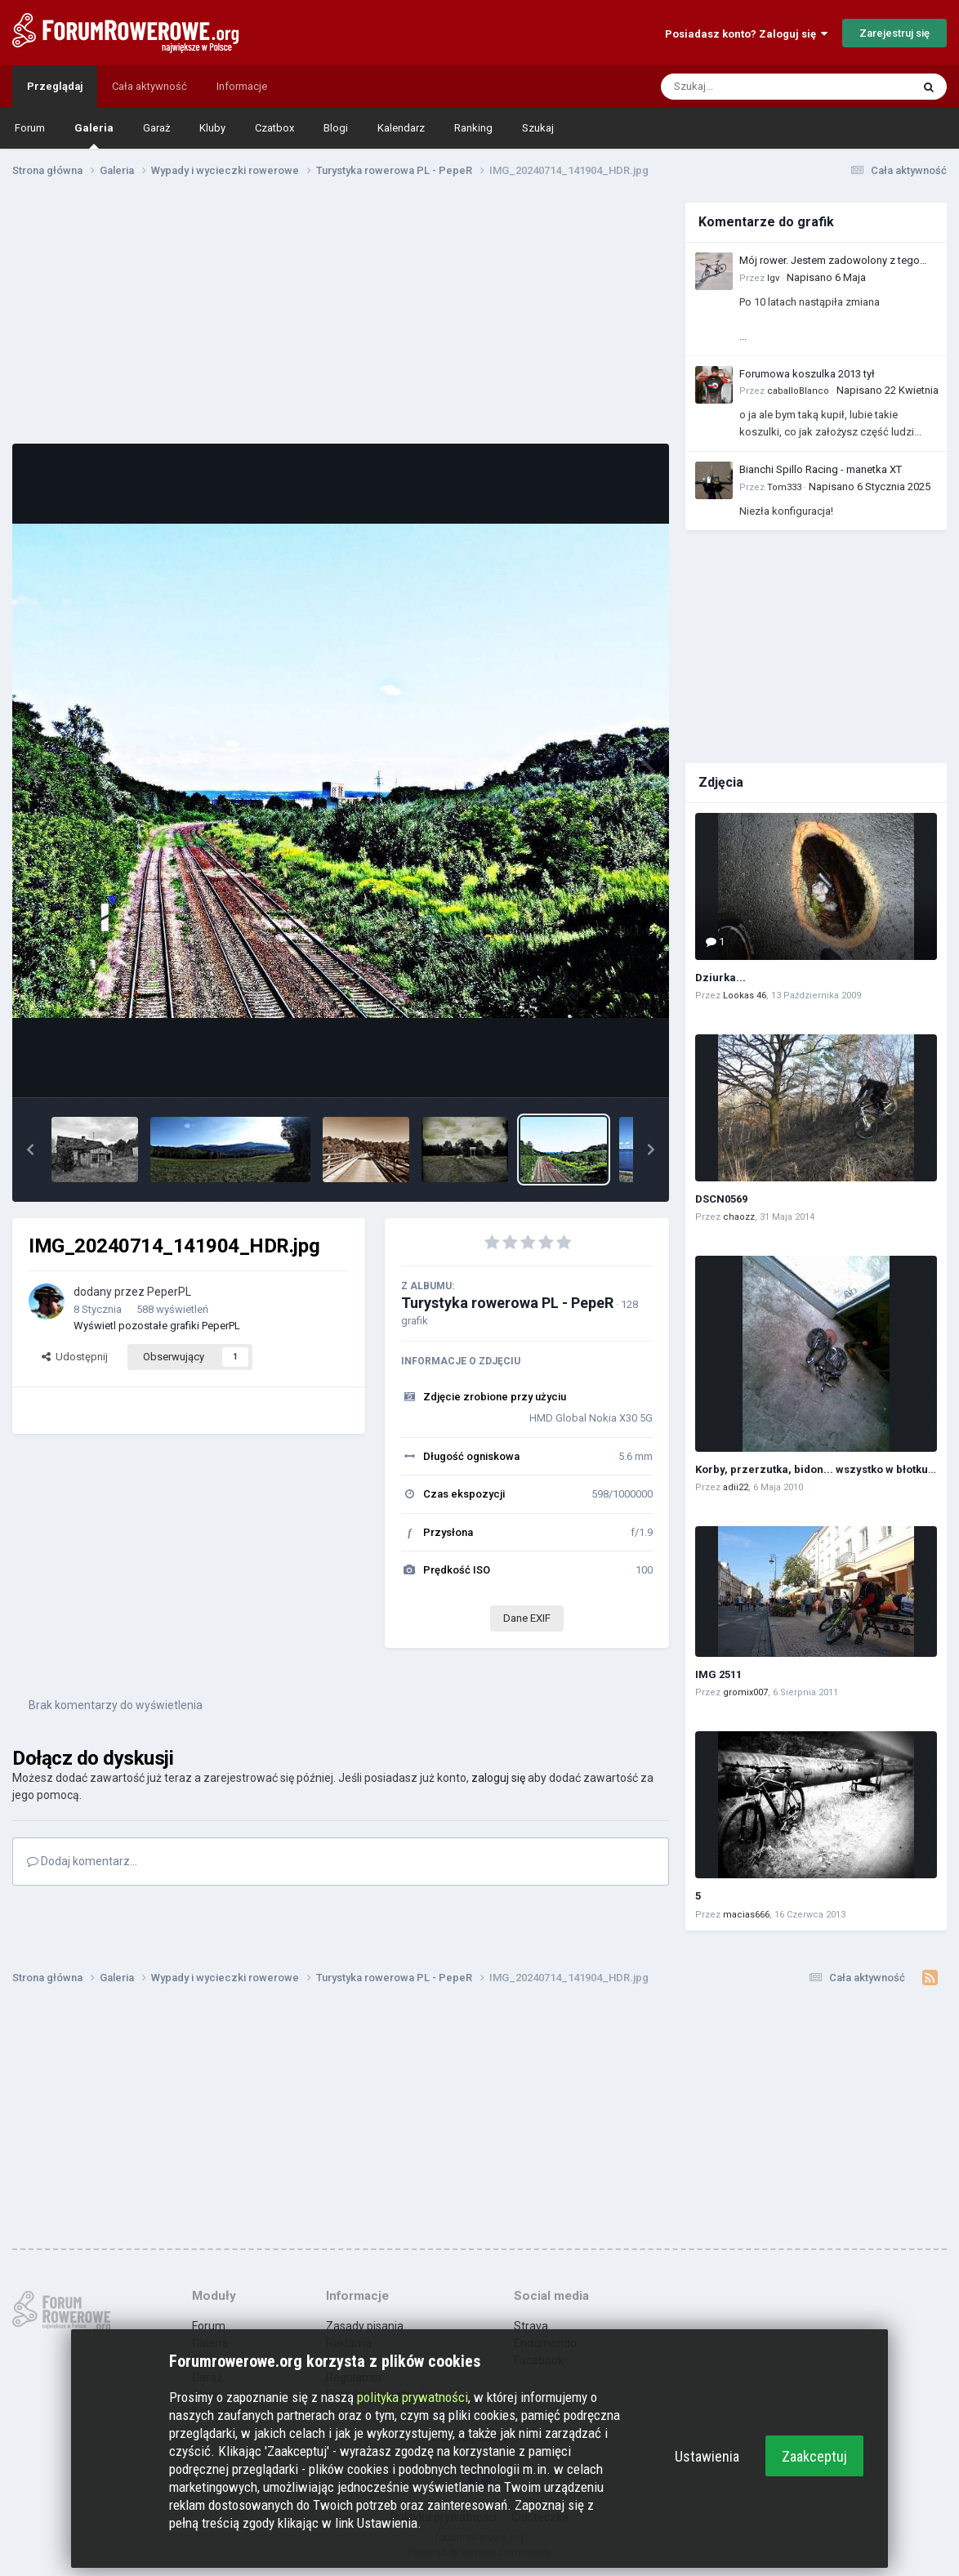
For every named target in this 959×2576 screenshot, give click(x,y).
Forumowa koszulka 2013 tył (807, 374)
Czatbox (274, 128)
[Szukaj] (747, 87)
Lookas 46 (744, 995)
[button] (30, 1149)
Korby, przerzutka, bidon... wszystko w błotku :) (816, 1469)
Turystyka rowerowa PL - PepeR (507, 1302)
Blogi (335, 128)
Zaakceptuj (814, 2456)
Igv (773, 278)
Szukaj (538, 128)
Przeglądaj (55, 86)
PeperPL (169, 1291)
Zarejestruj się (894, 33)
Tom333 (784, 487)
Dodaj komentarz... (82, 1861)
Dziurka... (720, 977)
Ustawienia (707, 2456)
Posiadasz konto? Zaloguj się (746, 34)
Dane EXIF (527, 1618)
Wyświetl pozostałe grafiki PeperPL (157, 1325)
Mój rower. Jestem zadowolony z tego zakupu (829, 261)
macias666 (746, 1914)
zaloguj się (498, 1777)
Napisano (826, 277)
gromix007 (745, 1692)
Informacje (241, 86)
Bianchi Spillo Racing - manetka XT (820, 469)
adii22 (735, 1487)
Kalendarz (401, 128)
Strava (531, 2326)
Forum (30, 128)
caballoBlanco (798, 391)
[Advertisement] (340, 317)
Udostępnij (75, 1357)
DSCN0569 (721, 1199)
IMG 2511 (718, 1674)
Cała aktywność (149, 86)
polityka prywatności (412, 2397)
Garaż (156, 128)
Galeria (94, 135)
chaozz (739, 1217)
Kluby (212, 128)
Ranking (473, 128)
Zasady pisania (365, 2326)
